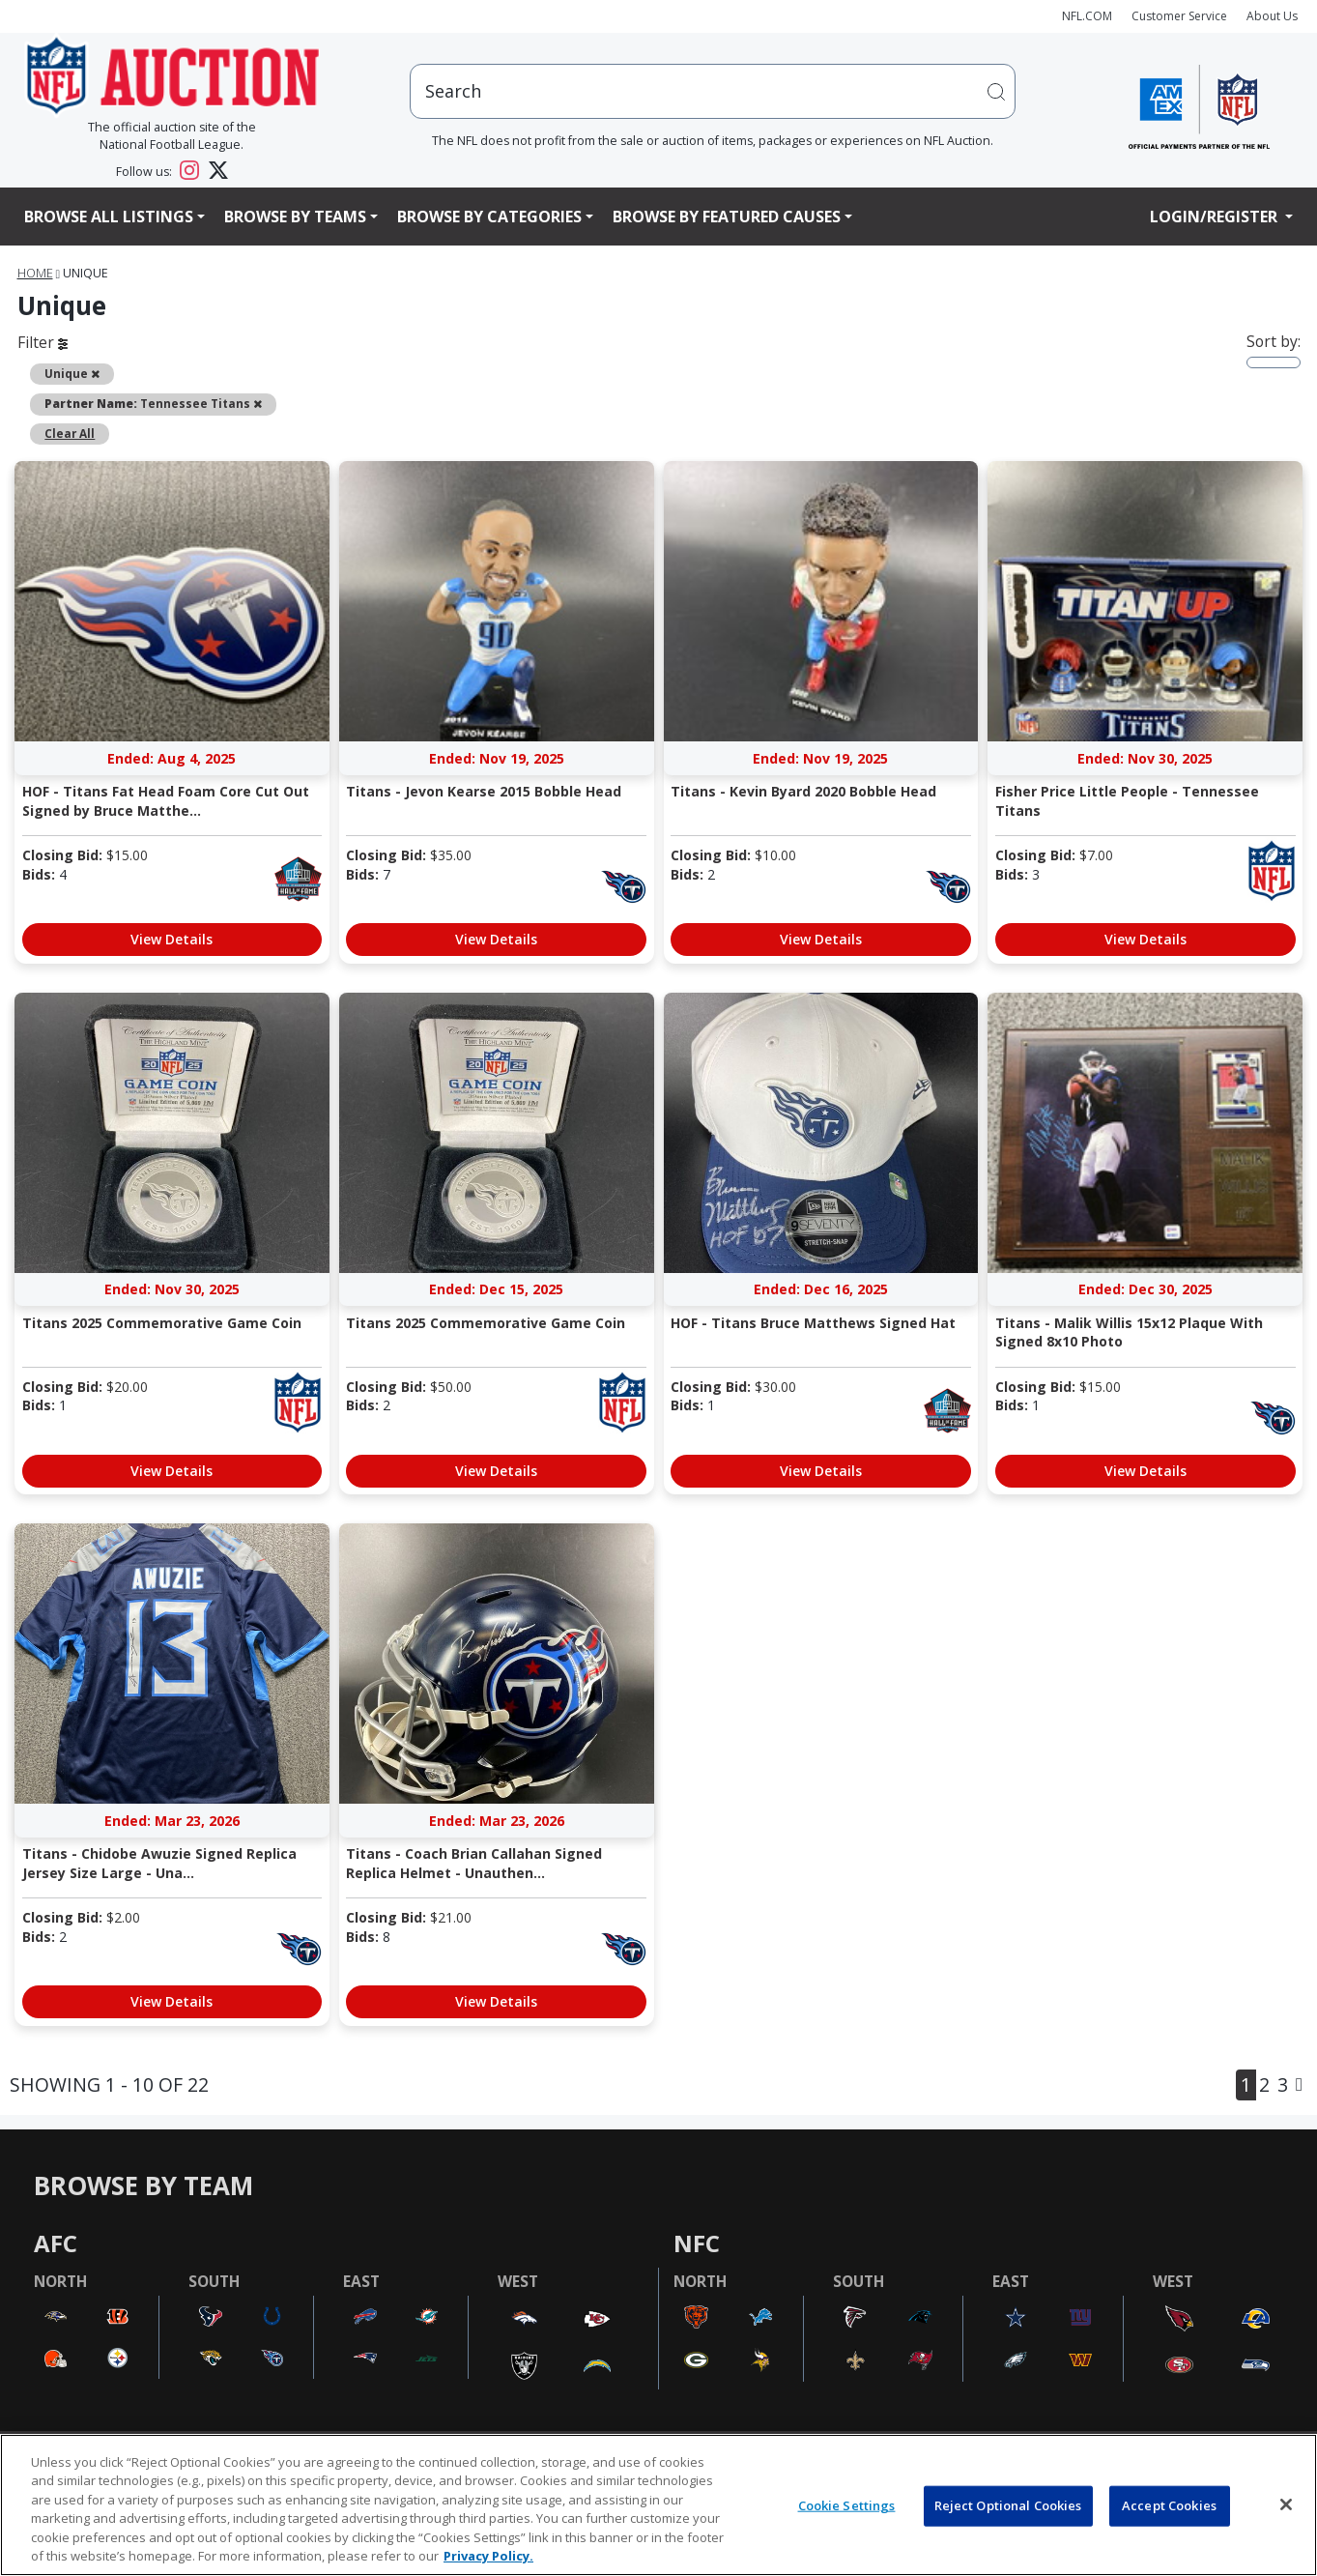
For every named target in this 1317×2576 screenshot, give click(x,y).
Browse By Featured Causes (727, 216)
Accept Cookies (1169, 2505)
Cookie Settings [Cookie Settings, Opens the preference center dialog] (847, 2505)
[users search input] (713, 91)
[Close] (1286, 2504)
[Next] (1299, 2085)
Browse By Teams (295, 216)
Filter (42, 342)
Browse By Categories (489, 216)
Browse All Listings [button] (108, 216)
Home (35, 273)
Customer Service (1179, 16)
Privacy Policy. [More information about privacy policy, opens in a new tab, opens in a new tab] (488, 2555)
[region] (658, 2505)
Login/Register (1215, 216)
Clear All (69, 433)
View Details (171, 939)
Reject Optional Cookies (1008, 2505)
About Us (1272, 16)
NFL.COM (1087, 16)
